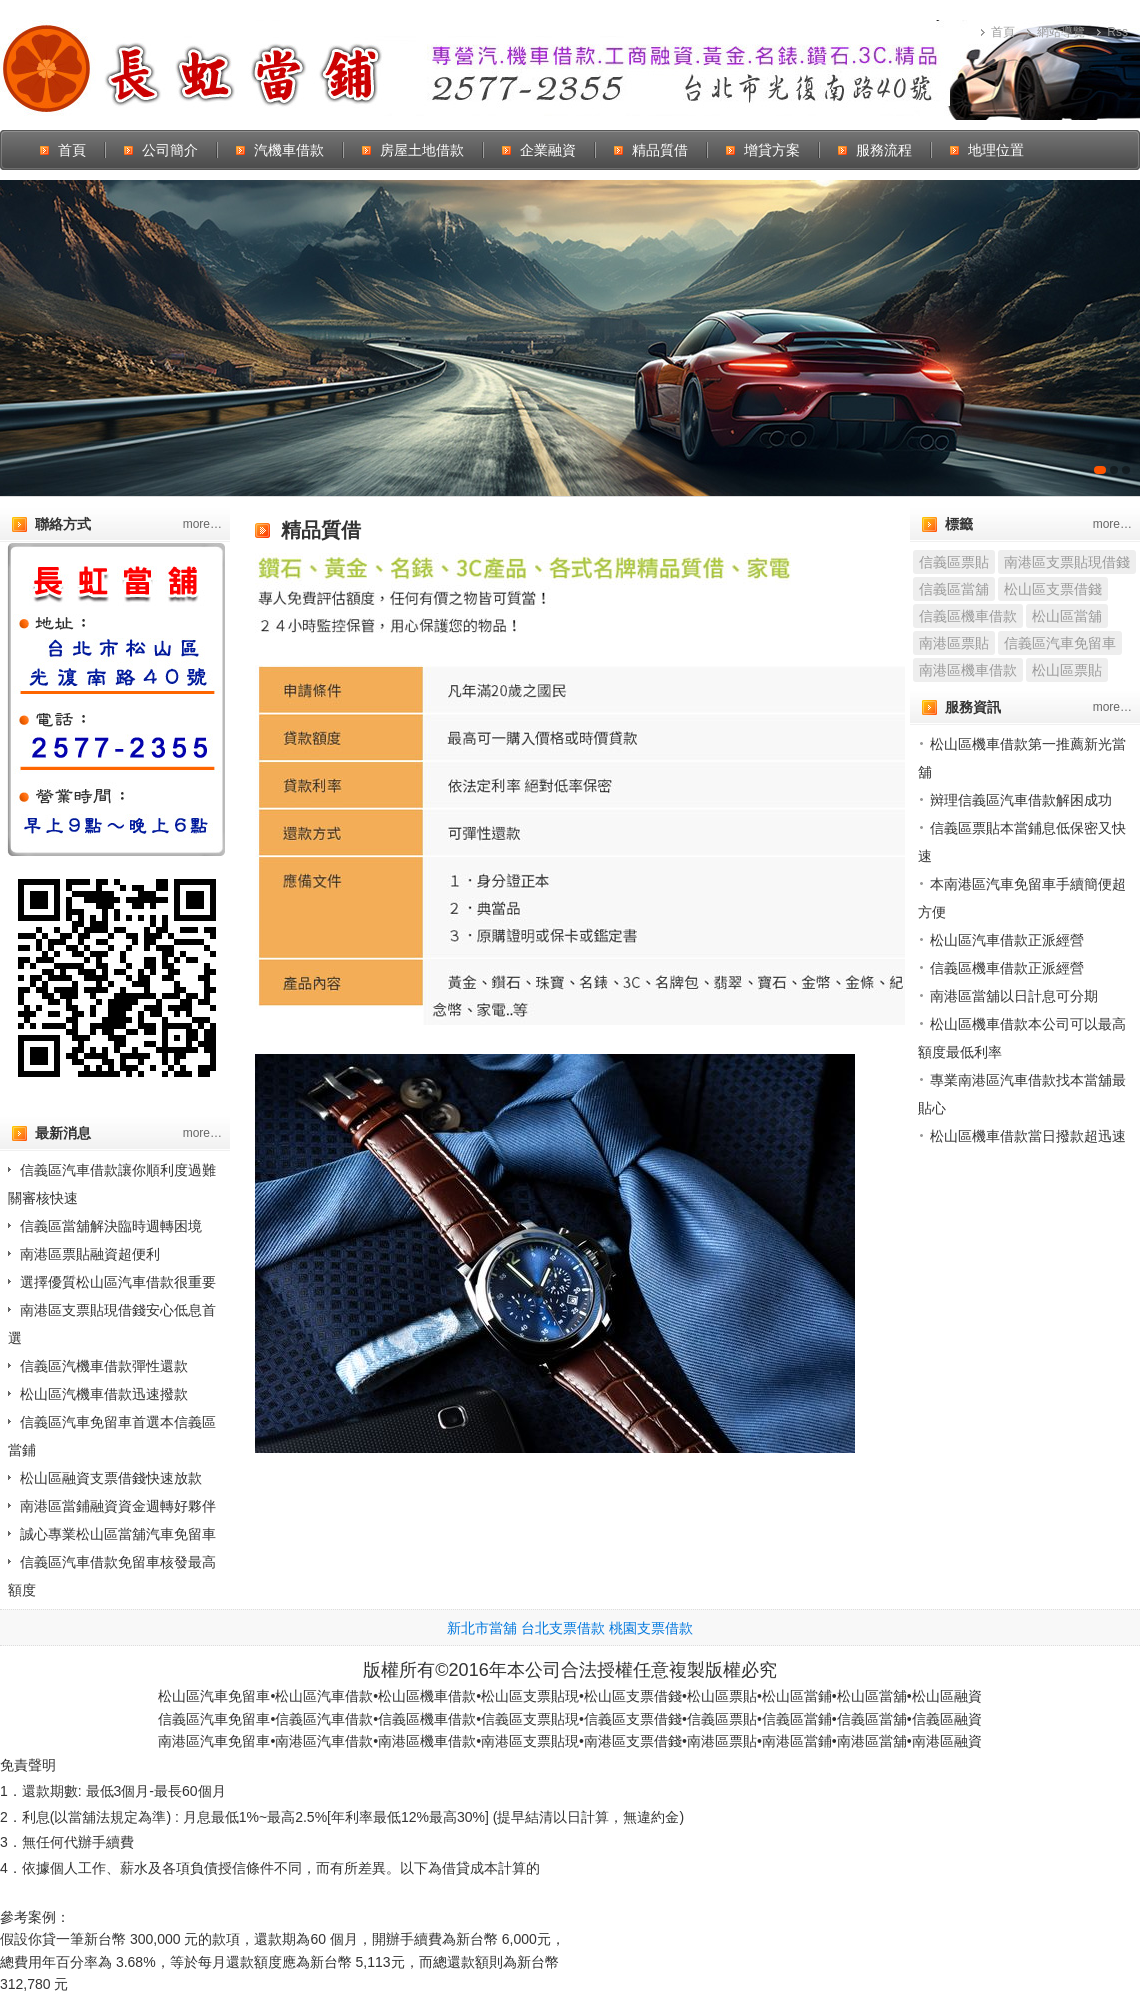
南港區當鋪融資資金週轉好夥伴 (118, 1506)
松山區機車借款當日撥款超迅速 (1028, 1136)
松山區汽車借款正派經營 (1007, 940)
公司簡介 (170, 150)
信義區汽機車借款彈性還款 (104, 1366)
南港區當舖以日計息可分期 (1014, 996)
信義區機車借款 (968, 616)
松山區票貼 (1067, 670)
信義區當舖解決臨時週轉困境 (111, 1226)
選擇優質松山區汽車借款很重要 (118, 1282)
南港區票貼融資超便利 (90, 1254)
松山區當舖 (1067, 616)
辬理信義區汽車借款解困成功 (1021, 800)
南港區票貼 (954, 643)
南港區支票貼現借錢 (1067, 562)
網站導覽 (1061, 32)
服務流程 (884, 150)
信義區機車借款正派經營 (1007, 968)
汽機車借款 (289, 150)
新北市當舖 (482, 1628)
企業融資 (548, 150)
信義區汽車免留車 (1060, 643)
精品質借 (660, 150)
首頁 (1003, 32)
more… (202, 524)
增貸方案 (772, 150)
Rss (1117, 32)
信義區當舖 (954, 589)
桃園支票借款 (651, 1628)
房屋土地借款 (422, 150)
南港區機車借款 (968, 670)
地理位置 (996, 150)
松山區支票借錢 (1053, 589)
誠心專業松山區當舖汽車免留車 (118, 1534)
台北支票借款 (563, 1628)
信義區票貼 (954, 562)
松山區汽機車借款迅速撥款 (104, 1394)
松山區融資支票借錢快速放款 (111, 1478)
